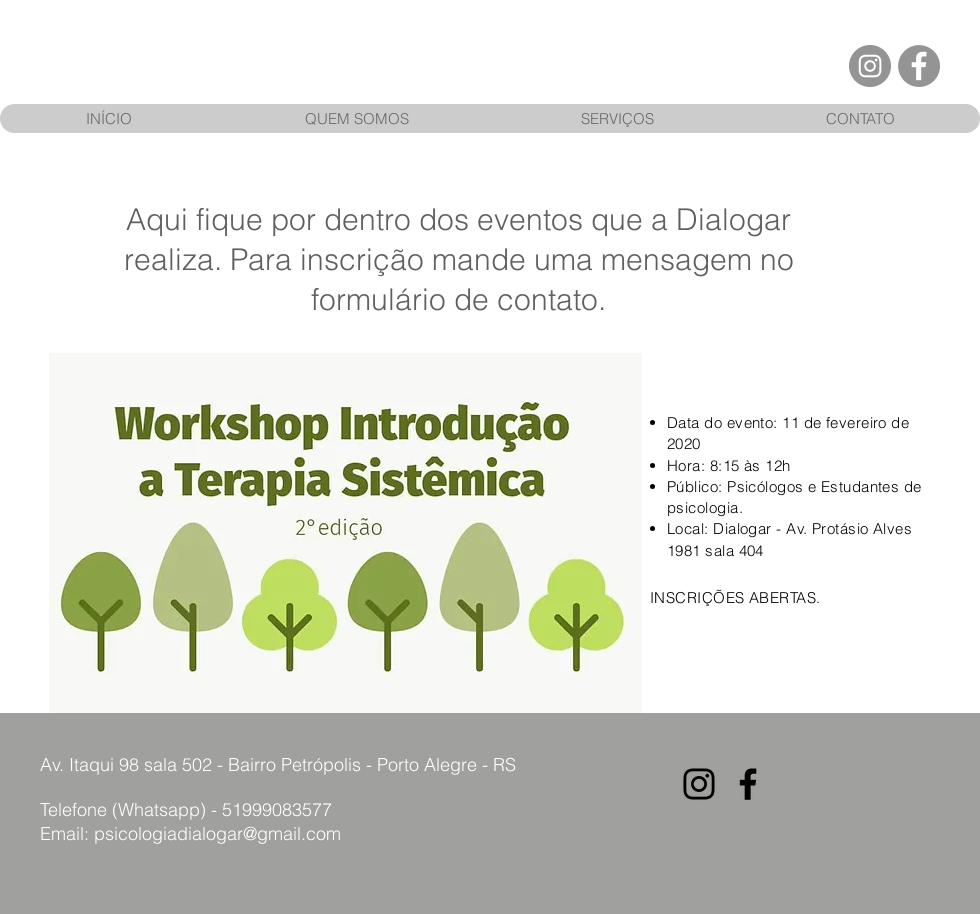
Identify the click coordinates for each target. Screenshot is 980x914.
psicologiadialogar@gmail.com (217, 833)
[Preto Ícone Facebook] (748, 784)
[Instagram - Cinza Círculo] (870, 66)
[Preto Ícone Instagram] (699, 784)
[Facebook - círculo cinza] (919, 66)
